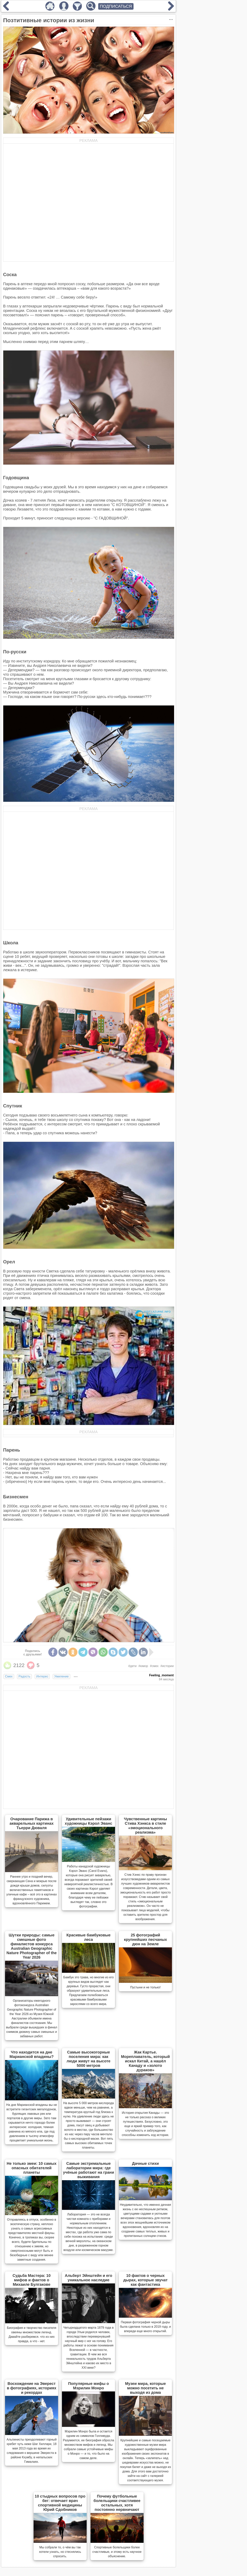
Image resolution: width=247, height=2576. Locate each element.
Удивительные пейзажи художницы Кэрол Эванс (88, 1821)
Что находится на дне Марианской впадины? (31, 2054)
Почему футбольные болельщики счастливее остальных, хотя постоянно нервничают (117, 2503)
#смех (154, 1666)
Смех (9, 1676)
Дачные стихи (145, 2163)
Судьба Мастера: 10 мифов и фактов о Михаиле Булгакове (32, 2280)
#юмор (143, 1666)
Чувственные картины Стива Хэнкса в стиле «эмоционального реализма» (145, 1825)
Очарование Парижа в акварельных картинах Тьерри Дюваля (32, 1823)
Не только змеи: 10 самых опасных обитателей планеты (32, 2167)
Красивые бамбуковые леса (88, 1937)
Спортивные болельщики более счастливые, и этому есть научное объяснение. (117, 2552)
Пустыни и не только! (145, 1987)
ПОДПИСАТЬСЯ (116, 6)
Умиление (61, 1676)
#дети (132, 1666)
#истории (167, 1666)
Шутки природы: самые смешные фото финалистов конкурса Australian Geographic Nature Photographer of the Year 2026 (32, 1946)
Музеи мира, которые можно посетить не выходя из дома (145, 2388)
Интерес (42, 1676)
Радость (24, 1676)
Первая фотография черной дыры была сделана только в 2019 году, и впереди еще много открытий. (145, 2327)
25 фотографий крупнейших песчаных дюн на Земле (145, 1939)
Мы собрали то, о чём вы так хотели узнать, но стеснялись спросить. (60, 2552)
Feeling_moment (161, 1675)
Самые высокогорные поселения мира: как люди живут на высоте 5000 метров (88, 2059)
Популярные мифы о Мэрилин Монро (88, 2385)
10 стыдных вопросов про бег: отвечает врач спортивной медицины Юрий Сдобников (60, 2503)
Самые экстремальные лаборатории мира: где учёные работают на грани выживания (88, 2170)
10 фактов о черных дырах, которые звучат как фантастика (145, 2280)
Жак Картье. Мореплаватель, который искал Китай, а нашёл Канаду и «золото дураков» (145, 2061)
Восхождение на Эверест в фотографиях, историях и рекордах (31, 2388)
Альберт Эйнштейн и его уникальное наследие (88, 2277)
